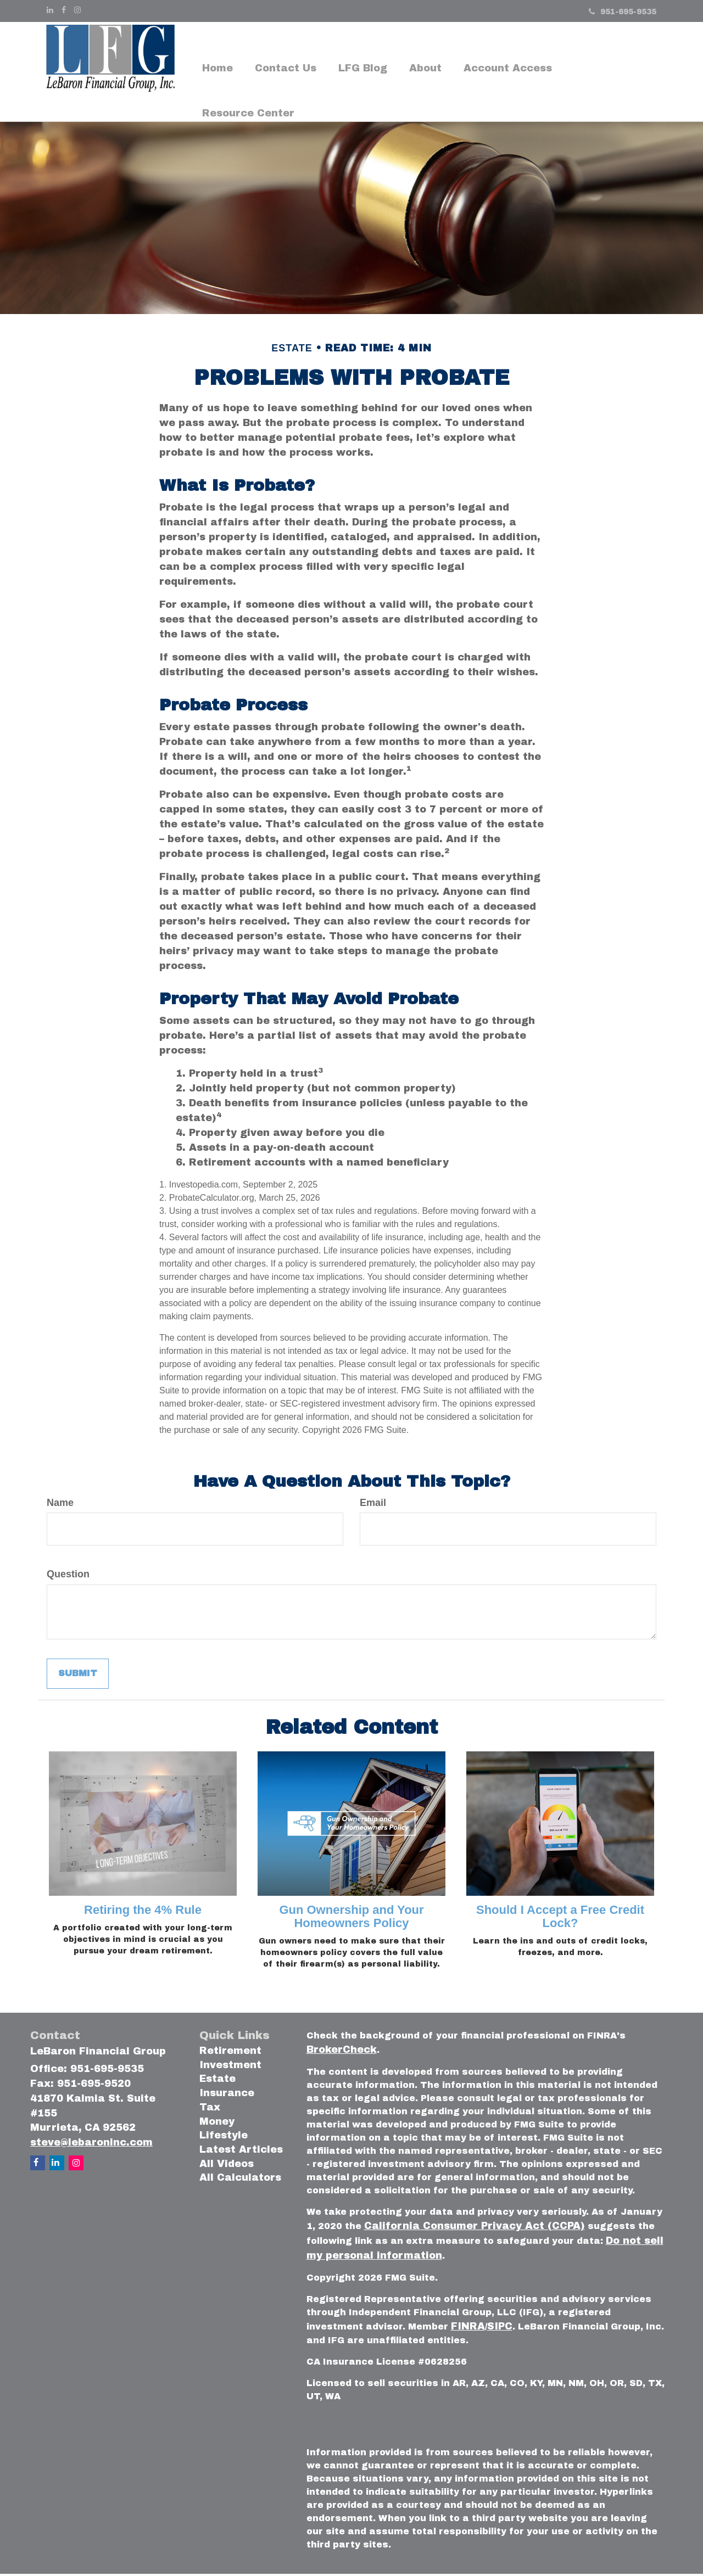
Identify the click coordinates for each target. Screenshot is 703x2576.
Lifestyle (223, 2137)
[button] (285, 50)
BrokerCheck (341, 2052)
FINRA (468, 2328)
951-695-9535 (622, 12)
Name (60, 1504)
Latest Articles (241, 2152)
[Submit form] (78, 1676)
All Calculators (240, 2180)
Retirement (230, 2053)
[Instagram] (77, 10)
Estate (217, 2081)
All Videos (226, 2165)
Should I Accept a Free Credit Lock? (560, 1918)
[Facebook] (64, 10)
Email (373, 1504)
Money (217, 2123)
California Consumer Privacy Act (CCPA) (474, 2228)
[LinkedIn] (50, 10)
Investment (230, 2067)
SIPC (499, 2328)
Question (68, 1576)
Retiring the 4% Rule (143, 1912)
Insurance (226, 2095)
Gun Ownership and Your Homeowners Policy (351, 1918)
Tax (209, 2109)
